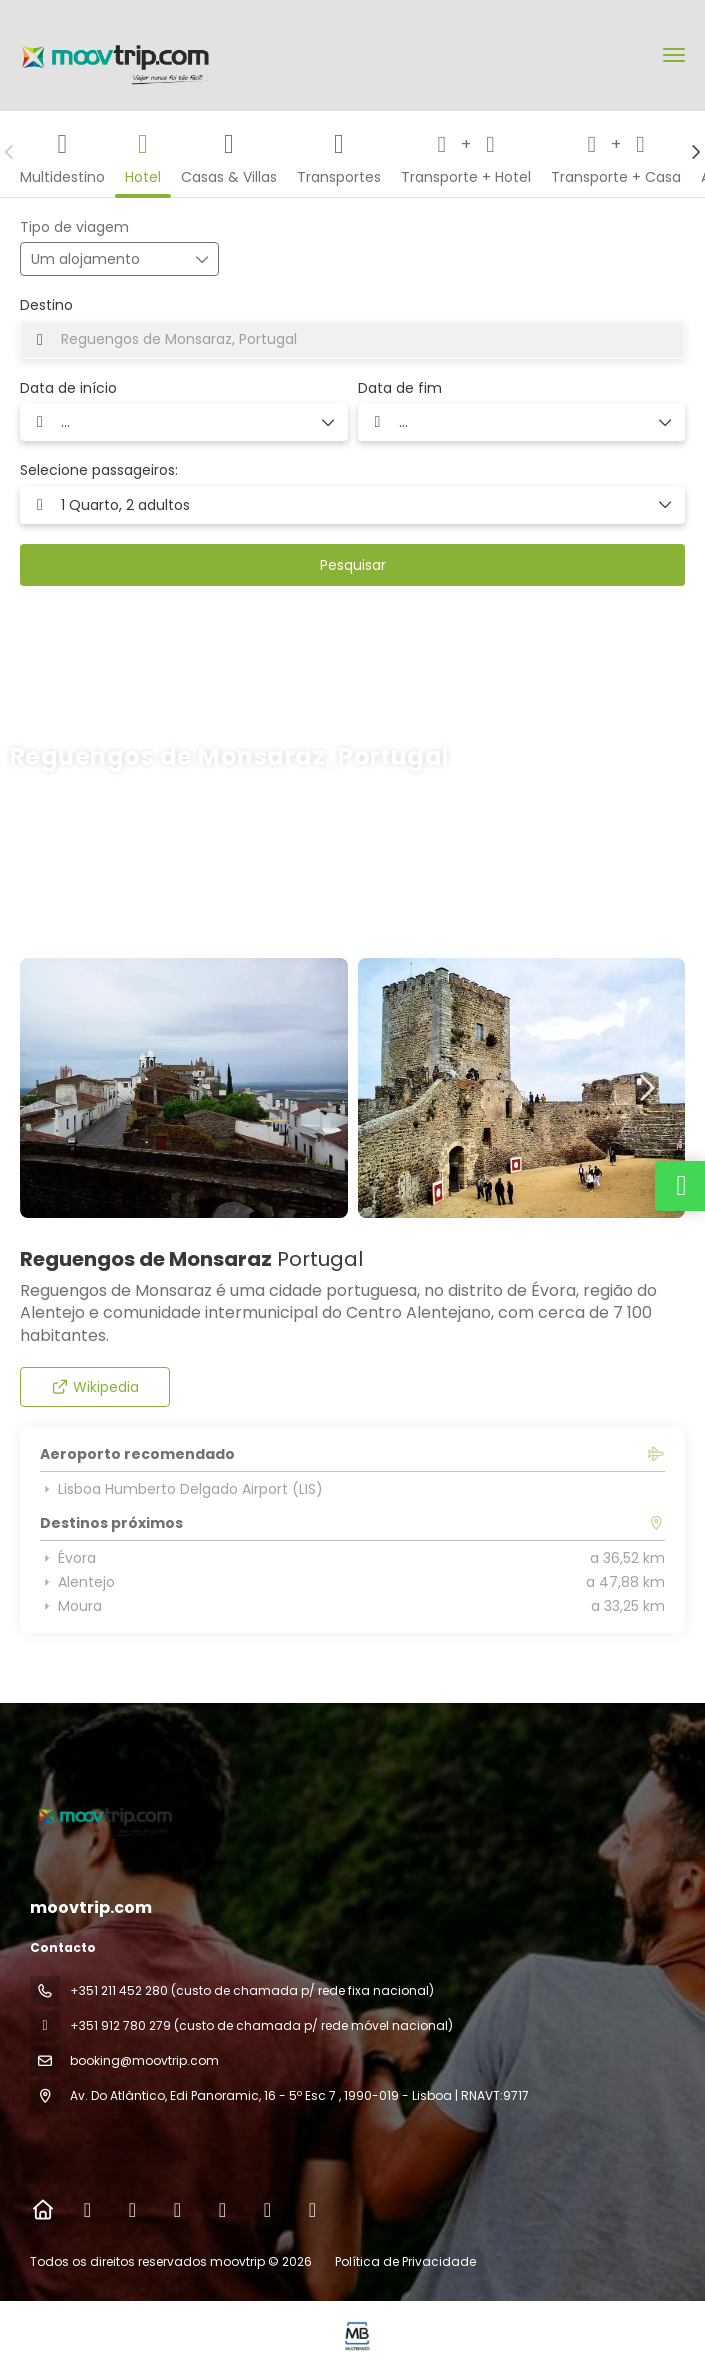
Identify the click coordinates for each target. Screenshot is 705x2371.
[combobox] (352, 340)
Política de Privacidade (405, 2261)
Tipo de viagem (74, 227)
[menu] (674, 55)
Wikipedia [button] (95, 1387)
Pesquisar (353, 565)
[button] (10, 152)
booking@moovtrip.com (144, 2060)
